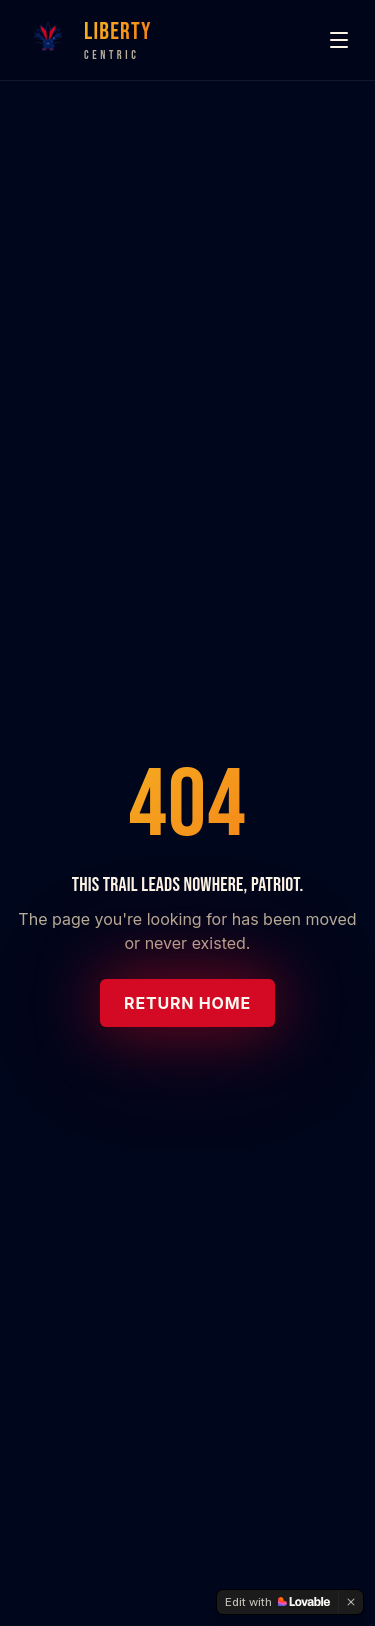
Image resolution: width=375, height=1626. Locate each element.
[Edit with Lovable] (277, 1602)
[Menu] (339, 40)
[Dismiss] (351, 1602)
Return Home (187, 1003)
